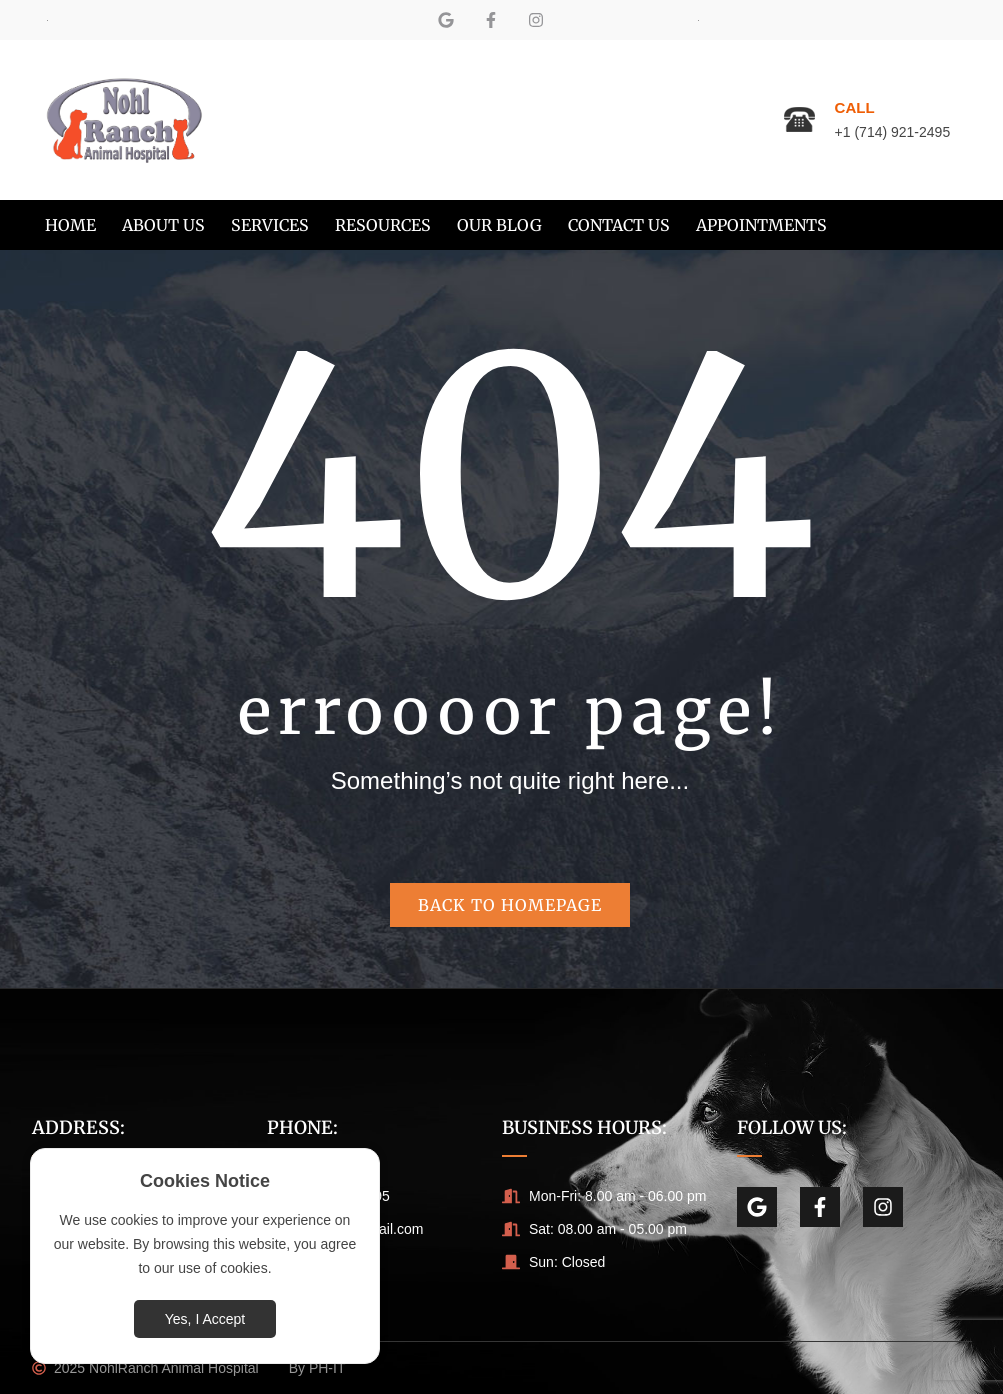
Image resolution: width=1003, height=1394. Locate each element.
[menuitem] (70, 225)
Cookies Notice (205, 1181)
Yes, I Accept (205, 1319)
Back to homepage (510, 905)
